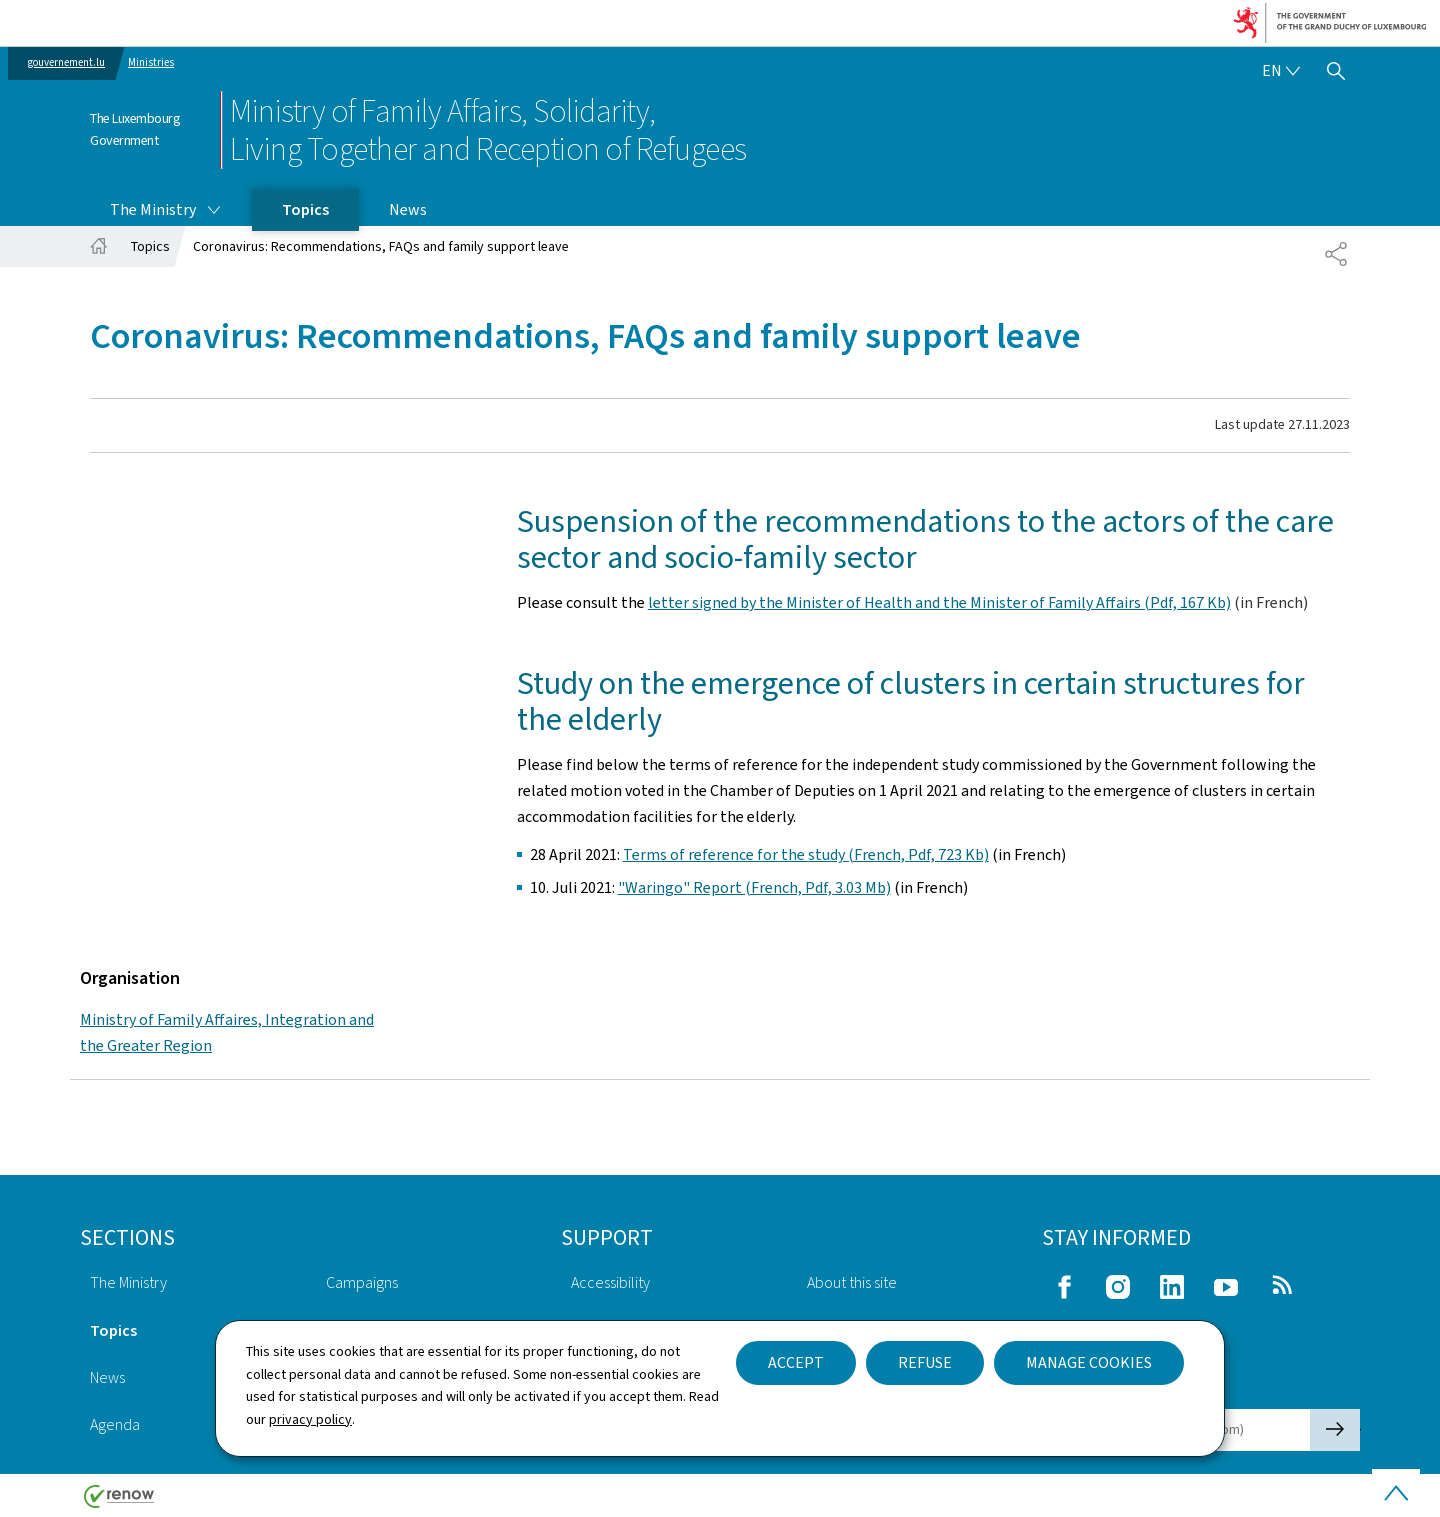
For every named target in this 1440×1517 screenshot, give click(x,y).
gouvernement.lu (66, 62)
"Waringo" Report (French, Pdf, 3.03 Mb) (754, 887)
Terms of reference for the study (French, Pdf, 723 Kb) (806, 854)
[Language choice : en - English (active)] (1281, 71)
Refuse (925, 1362)
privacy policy (310, 1419)
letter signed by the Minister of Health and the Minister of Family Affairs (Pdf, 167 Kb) (939, 602)
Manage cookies (1089, 1362)
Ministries (151, 62)
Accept (796, 1362)
